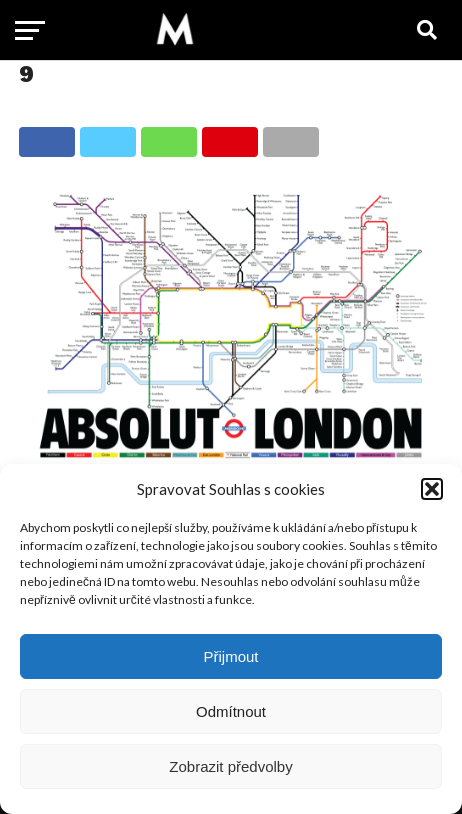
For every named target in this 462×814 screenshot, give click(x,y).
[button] (432, 489)
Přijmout (230, 656)
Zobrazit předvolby (230, 766)
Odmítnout (231, 711)
